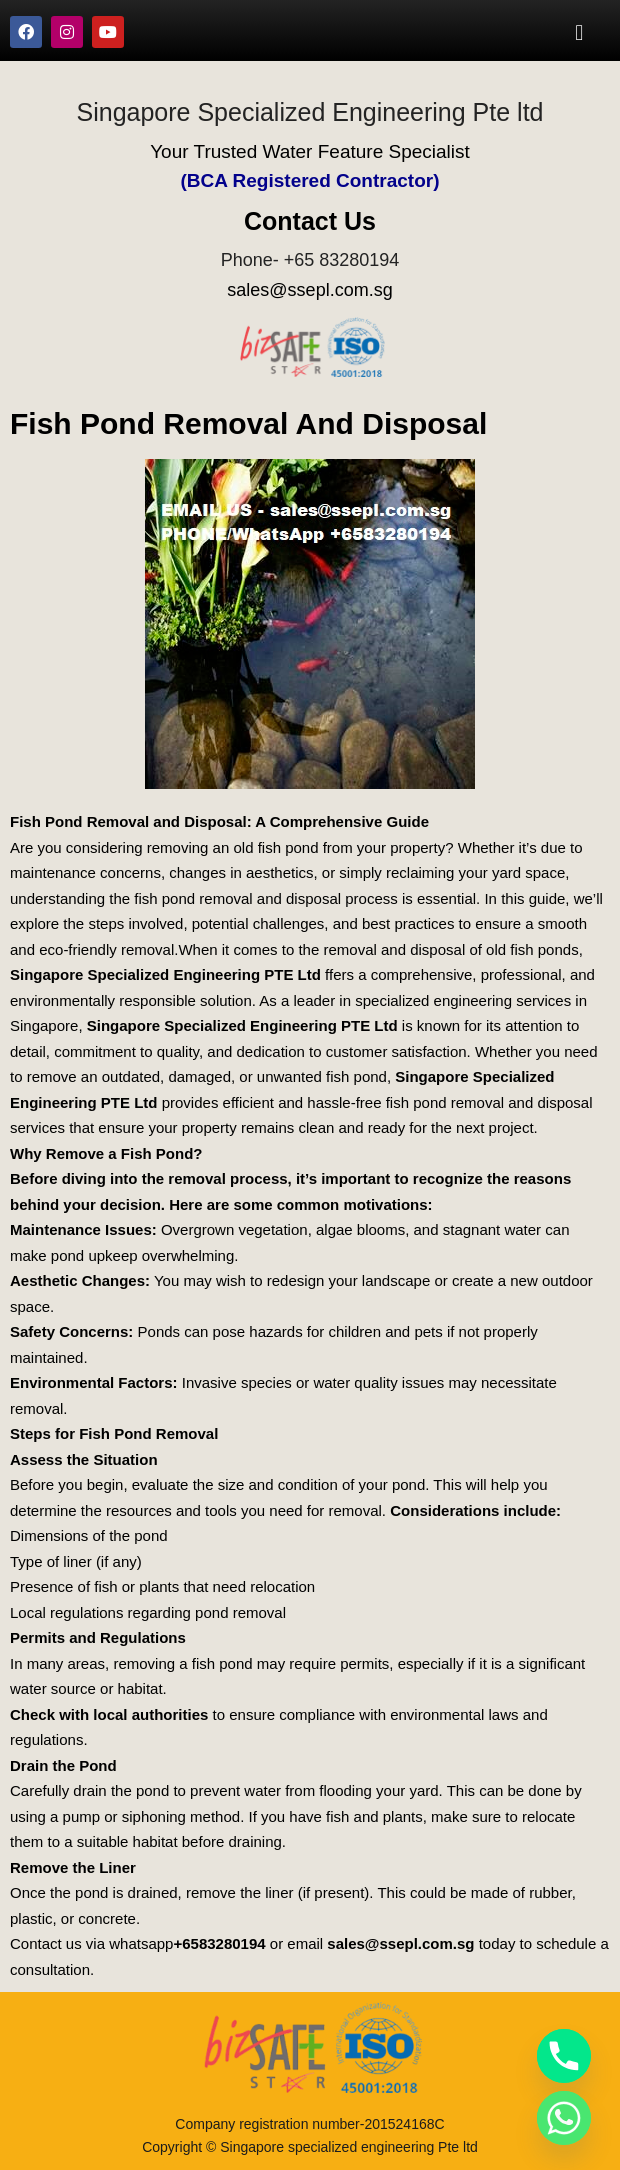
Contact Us (310, 221)
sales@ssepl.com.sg (309, 290)
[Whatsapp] (564, 2118)
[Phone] (564, 2056)
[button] (579, 32)
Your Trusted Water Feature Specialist (310, 151)
